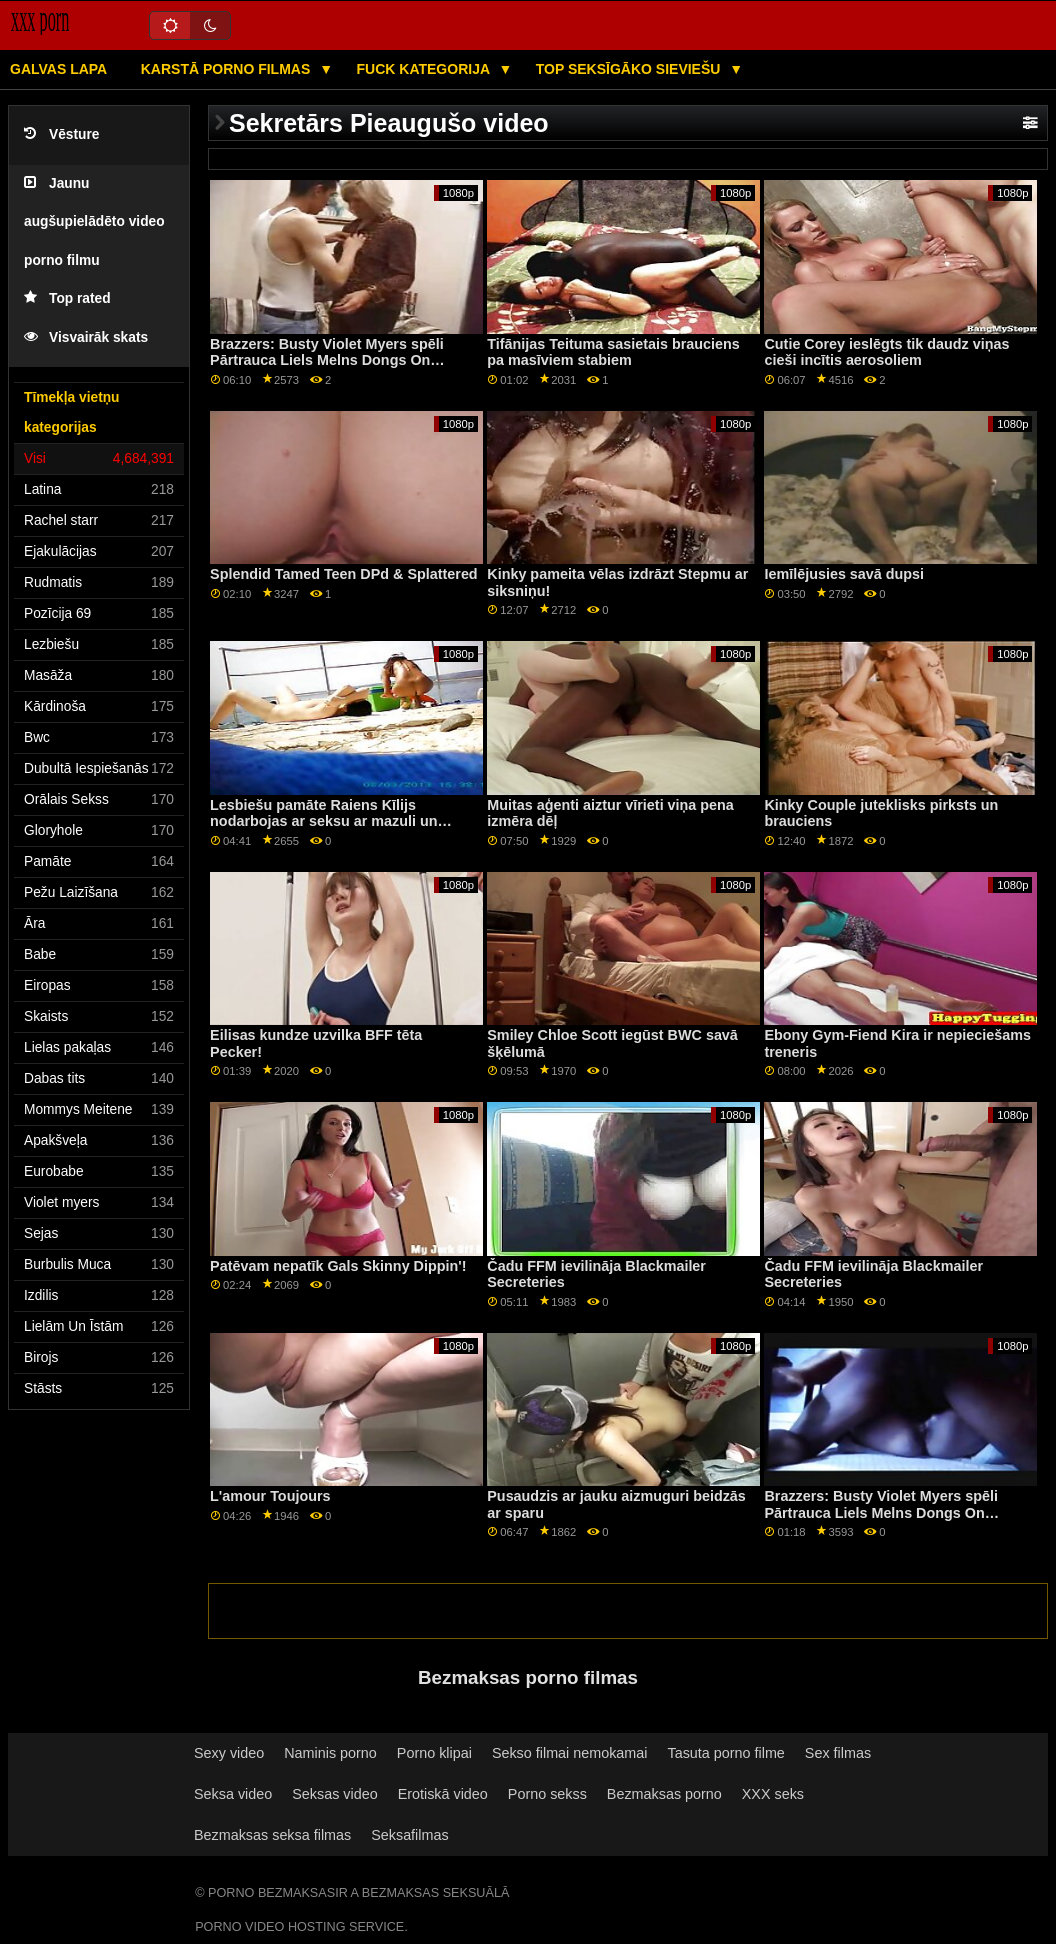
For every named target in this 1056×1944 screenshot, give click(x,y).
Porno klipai (434, 1753)
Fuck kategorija (425, 69)
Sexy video (229, 1753)
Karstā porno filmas (227, 69)
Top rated (67, 298)
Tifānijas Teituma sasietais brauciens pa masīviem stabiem (613, 352)
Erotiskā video (443, 1794)
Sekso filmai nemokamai (570, 1753)
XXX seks (773, 1794)
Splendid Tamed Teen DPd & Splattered (344, 574)
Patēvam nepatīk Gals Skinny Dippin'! (338, 1266)
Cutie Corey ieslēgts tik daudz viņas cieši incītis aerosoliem (886, 352)
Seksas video (334, 1794)
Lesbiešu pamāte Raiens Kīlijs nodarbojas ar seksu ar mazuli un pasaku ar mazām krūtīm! (323, 821)
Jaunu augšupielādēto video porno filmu (94, 222)
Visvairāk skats (86, 337)
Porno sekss (547, 1794)
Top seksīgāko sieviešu (630, 69)
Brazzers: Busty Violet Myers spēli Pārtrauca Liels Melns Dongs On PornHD (327, 360)
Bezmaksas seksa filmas (272, 1835)
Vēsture (61, 134)
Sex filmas (838, 1753)
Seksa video (233, 1794)
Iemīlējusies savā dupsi (844, 574)
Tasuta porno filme (726, 1753)
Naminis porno (330, 1753)
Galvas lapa (58, 69)
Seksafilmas (409, 1835)
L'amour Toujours (270, 1496)
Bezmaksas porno (664, 1794)
